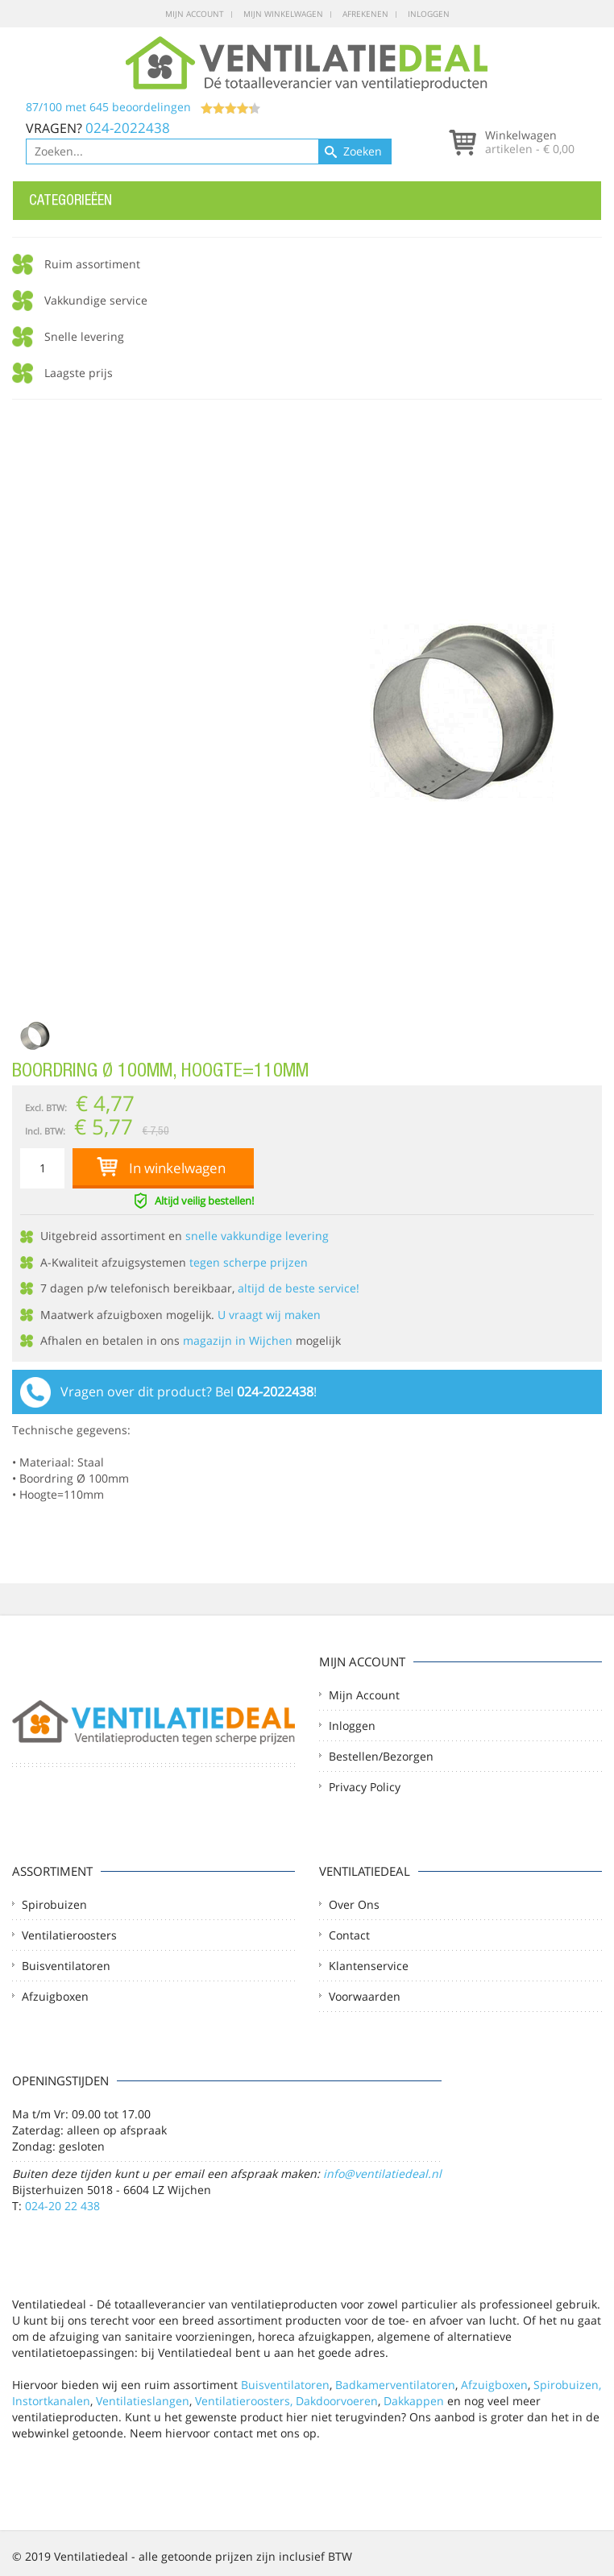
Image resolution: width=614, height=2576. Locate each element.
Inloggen (429, 13)
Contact (349, 1935)
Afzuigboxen (55, 1996)
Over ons (354, 1904)
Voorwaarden (364, 1996)
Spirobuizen (54, 1904)
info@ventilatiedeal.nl (382, 2173)
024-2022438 (127, 127)
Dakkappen (414, 2400)
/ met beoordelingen (143, 106)
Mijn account (194, 13)
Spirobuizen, (567, 2384)
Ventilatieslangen (142, 2400)
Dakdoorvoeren (337, 2400)
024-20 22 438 (62, 2205)
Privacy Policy (364, 1786)
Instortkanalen (51, 2400)
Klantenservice (369, 1965)
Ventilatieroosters (69, 1935)
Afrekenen (365, 13)
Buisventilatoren (66, 1965)
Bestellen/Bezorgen (381, 1756)
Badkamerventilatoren (395, 2384)
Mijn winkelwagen (283, 13)
